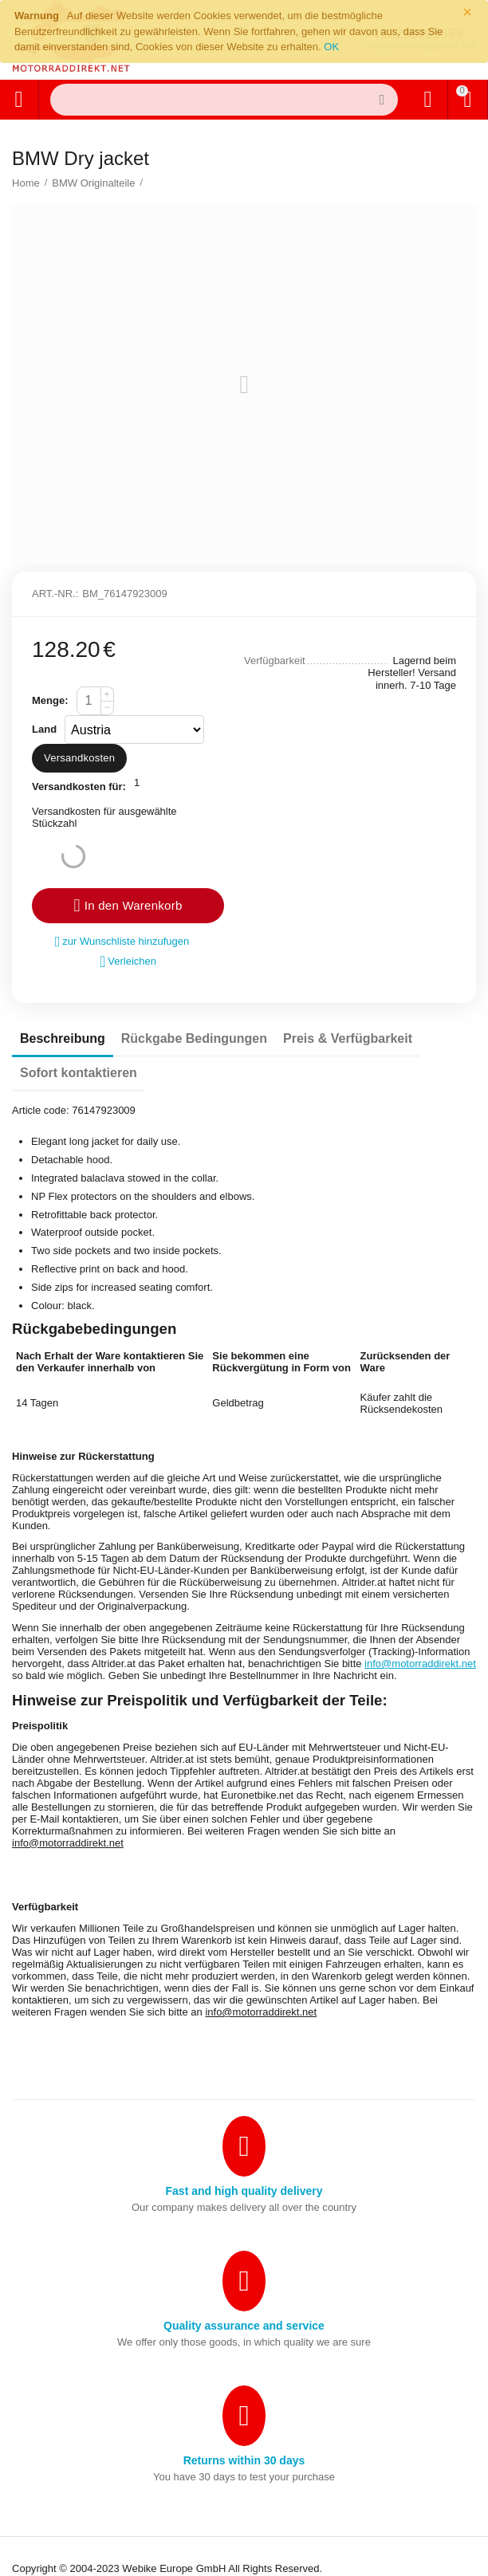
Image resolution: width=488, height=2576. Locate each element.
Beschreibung (62, 1038)
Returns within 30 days (244, 2460)
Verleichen (128, 961)
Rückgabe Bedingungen (194, 1038)
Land (44, 729)
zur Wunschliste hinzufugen (122, 942)
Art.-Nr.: (55, 594)
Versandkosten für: (79, 786)
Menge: (50, 700)
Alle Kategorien (18, 99)
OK (331, 47)
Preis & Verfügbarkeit (347, 1038)
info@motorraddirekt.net (420, 1663)
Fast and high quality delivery (243, 2191)
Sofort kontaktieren (78, 1073)
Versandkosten (79, 758)
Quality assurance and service (244, 2325)
